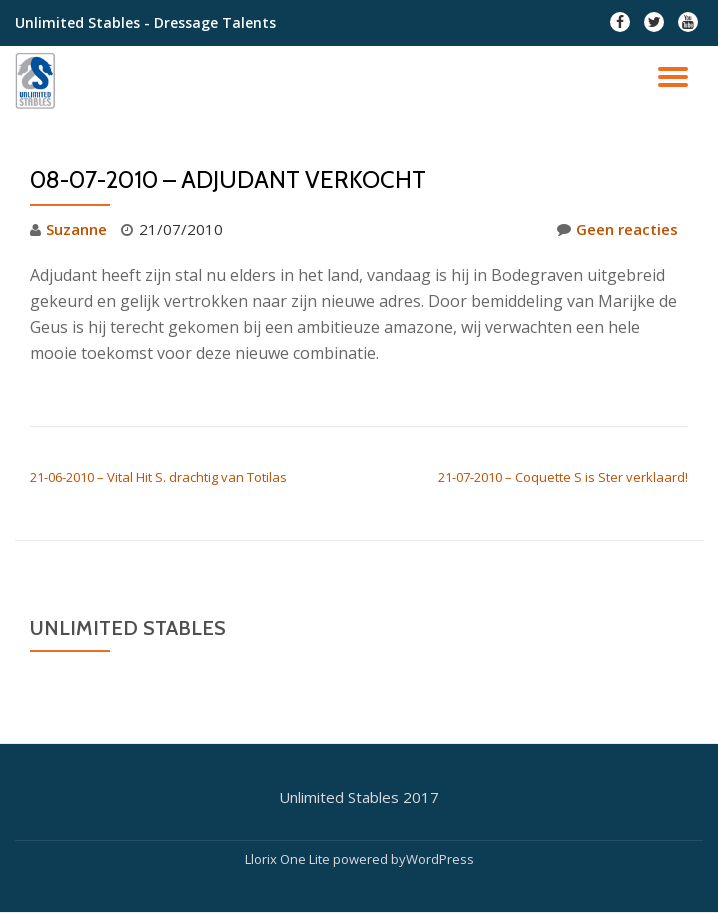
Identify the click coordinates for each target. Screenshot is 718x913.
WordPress (440, 859)
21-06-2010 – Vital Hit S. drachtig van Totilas (158, 477)
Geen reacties (617, 229)
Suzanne (76, 229)
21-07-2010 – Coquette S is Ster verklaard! (563, 477)
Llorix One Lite (289, 859)
